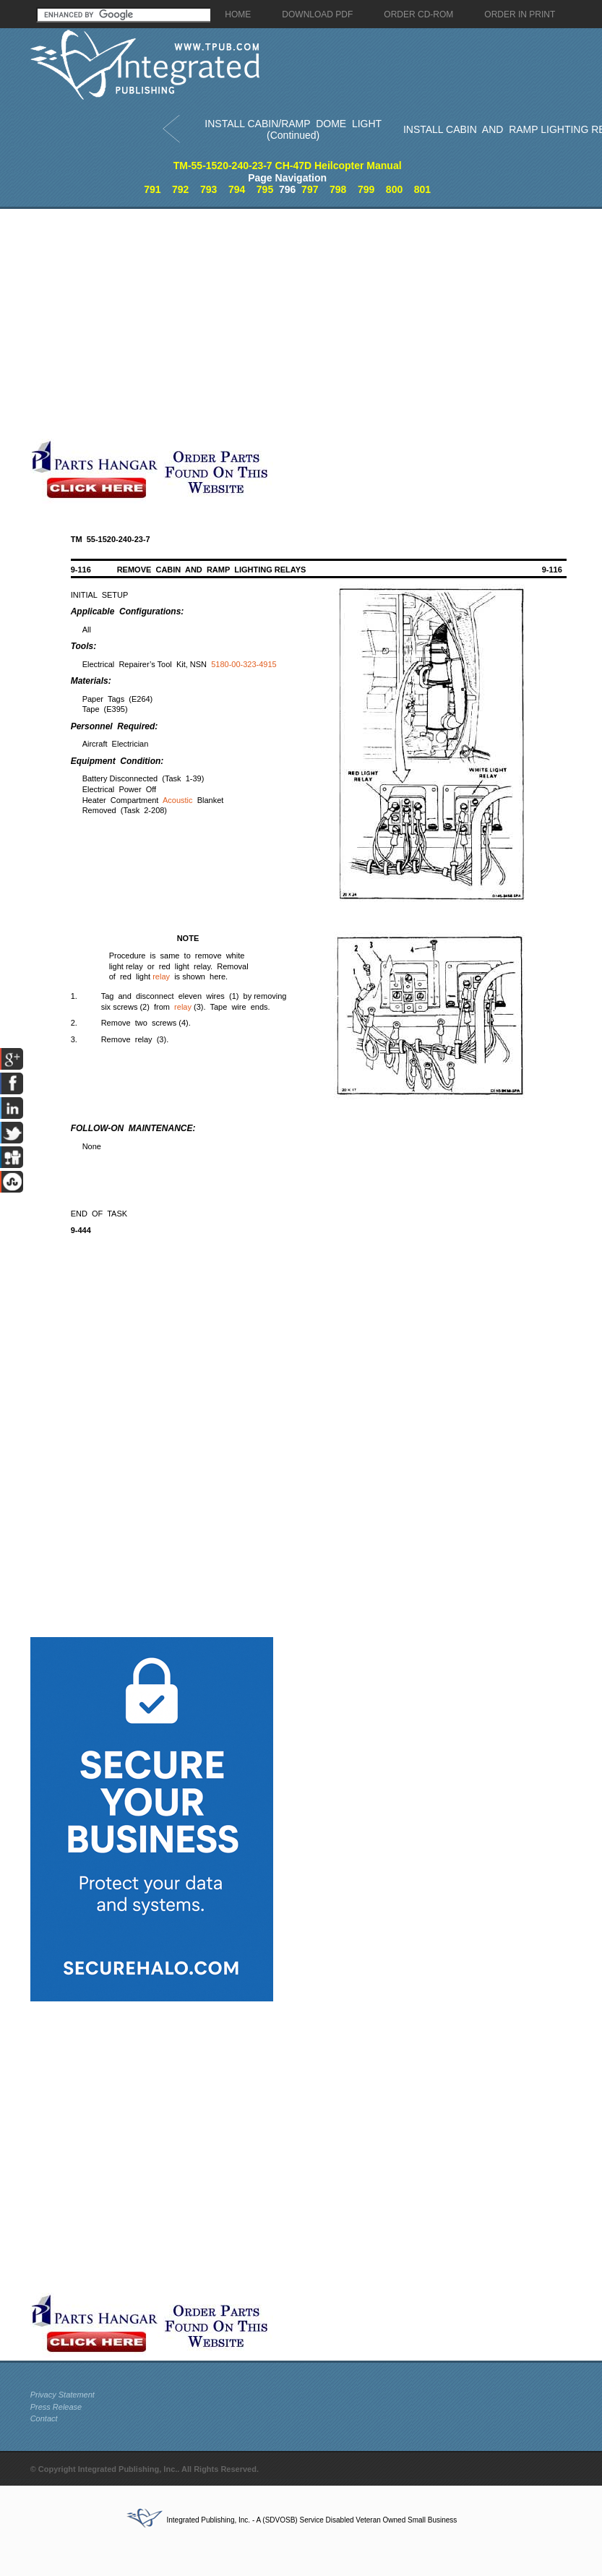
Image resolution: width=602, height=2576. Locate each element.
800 (394, 189)
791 (152, 189)
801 (422, 189)
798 (338, 189)
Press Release (56, 2407)
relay (161, 976)
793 (208, 189)
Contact (44, 2418)
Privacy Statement (62, 2394)
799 (366, 189)
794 (236, 189)
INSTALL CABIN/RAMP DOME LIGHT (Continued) (293, 130)
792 (180, 189)
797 (309, 189)
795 (265, 189)
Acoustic (178, 800)
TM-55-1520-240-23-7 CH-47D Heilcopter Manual (287, 165)
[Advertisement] (144, 324)
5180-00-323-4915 (244, 664)
